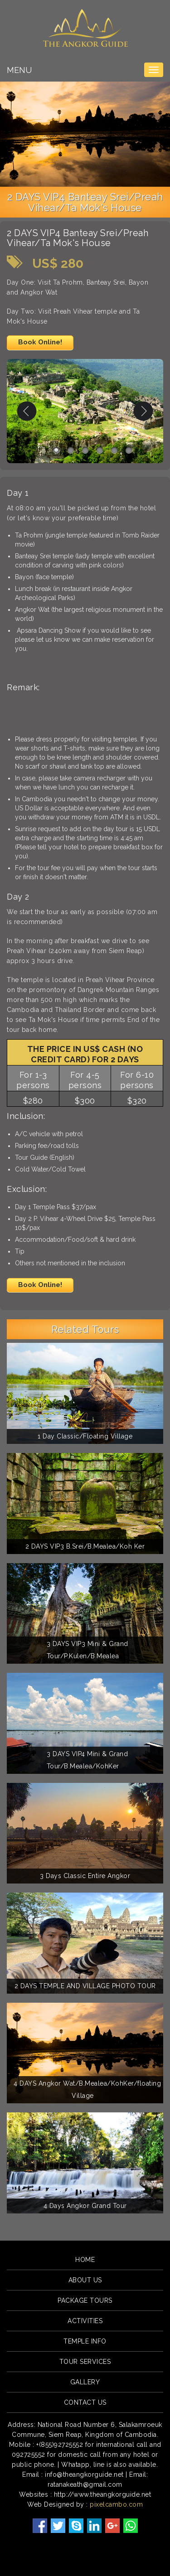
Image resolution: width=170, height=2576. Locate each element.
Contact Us (85, 2402)
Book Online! (40, 342)
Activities (85, 2320)
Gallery (85, 2382)
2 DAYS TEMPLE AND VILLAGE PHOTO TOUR (85, 1986)
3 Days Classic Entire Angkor (85, 1875)
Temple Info (85, 2341)
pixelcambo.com (116, 2504)
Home (85, 2259)
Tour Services (85, 2361)
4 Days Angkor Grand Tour (85, 2205)
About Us (85, 2280)
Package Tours (85, 2300)
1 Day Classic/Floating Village (85, 1436)
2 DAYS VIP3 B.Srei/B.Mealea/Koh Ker (85, 1546)
